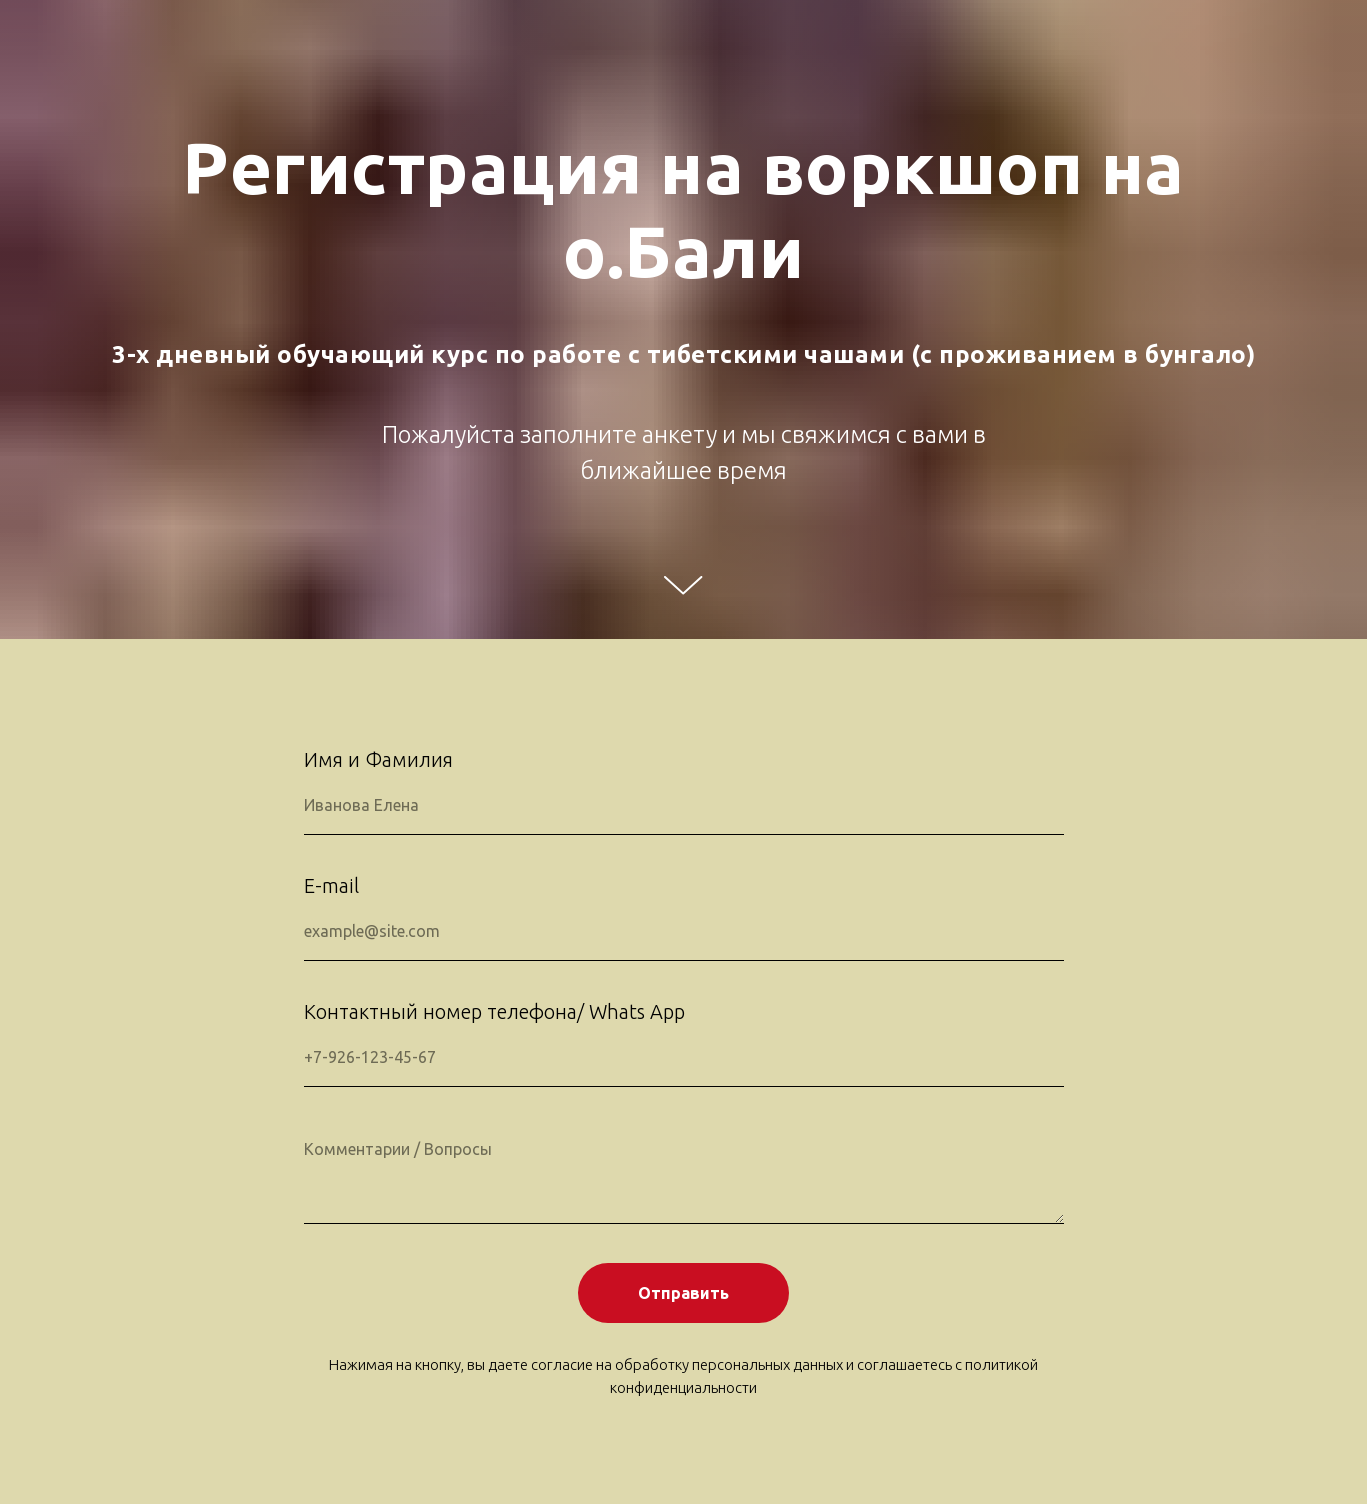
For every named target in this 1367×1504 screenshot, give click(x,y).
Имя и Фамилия (378, 759)
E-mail (331, 885)
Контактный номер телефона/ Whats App (494, 1011)
